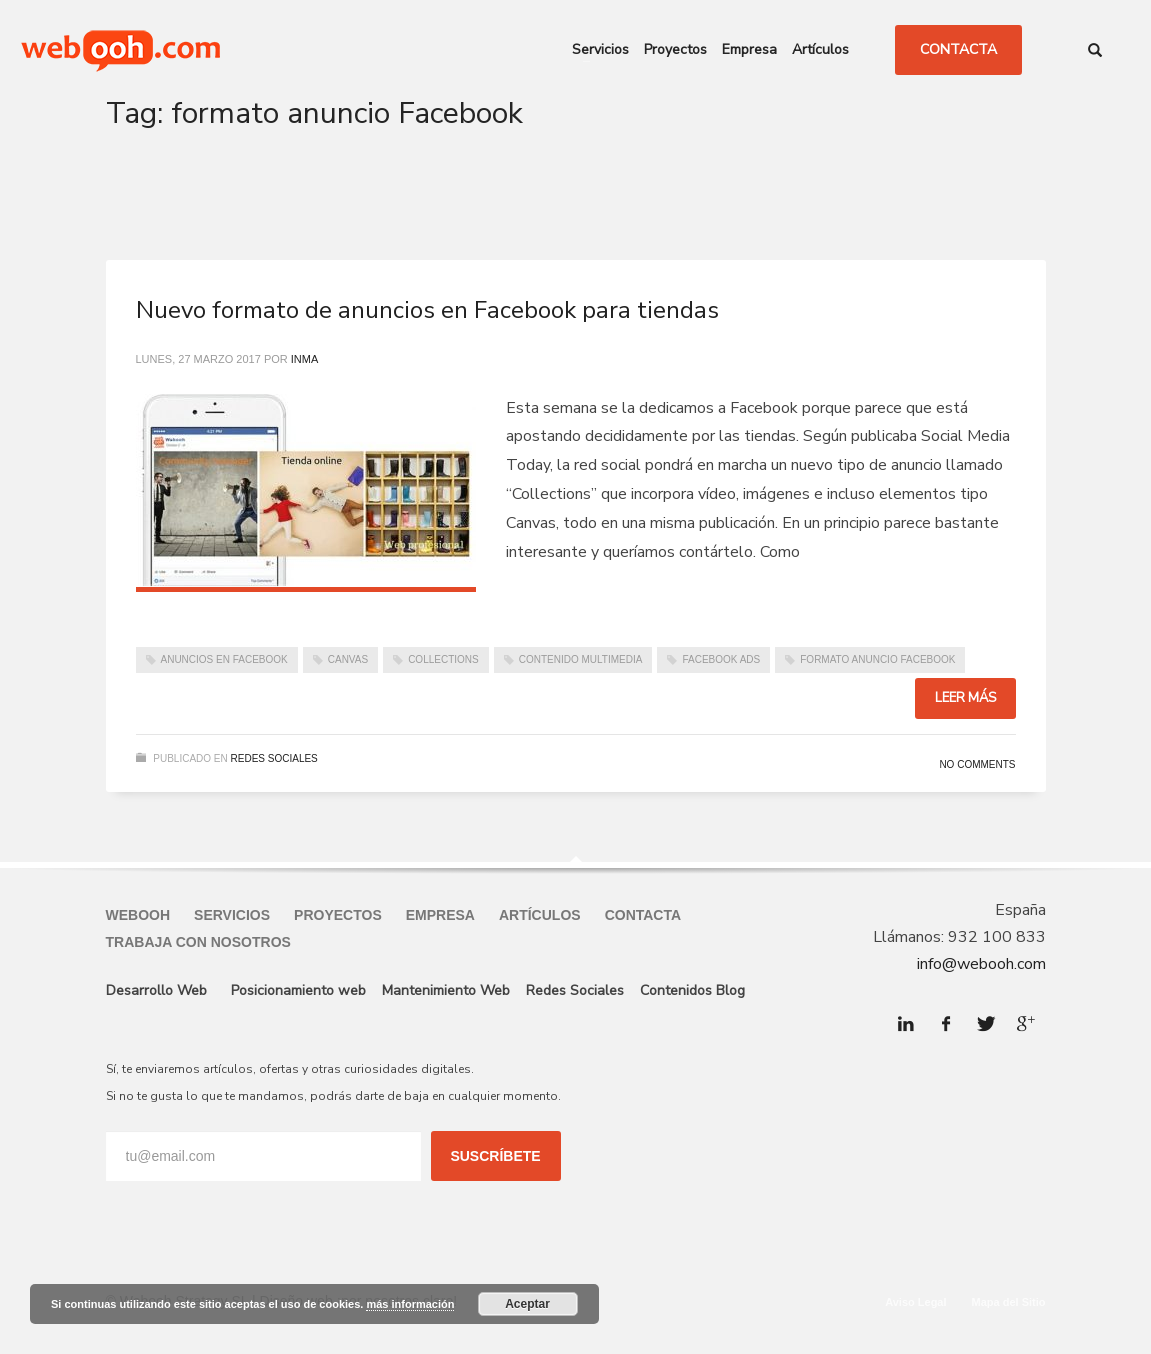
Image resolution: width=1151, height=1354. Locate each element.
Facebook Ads (721, 659)
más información (410, 1304)
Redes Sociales (274, 758)
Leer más (965, 698)
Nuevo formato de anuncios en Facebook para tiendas (427, 310)
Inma (305, 359)
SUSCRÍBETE (495, 1156)
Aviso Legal (915, 1302)
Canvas (348, 659)
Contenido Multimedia (581, 659)
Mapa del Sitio (1009, 1302)
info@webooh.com (981, 964)
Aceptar (527, 1304)
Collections (443, 659)
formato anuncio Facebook (877, 659)
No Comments (977, 764)
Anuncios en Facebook (224, 659)
